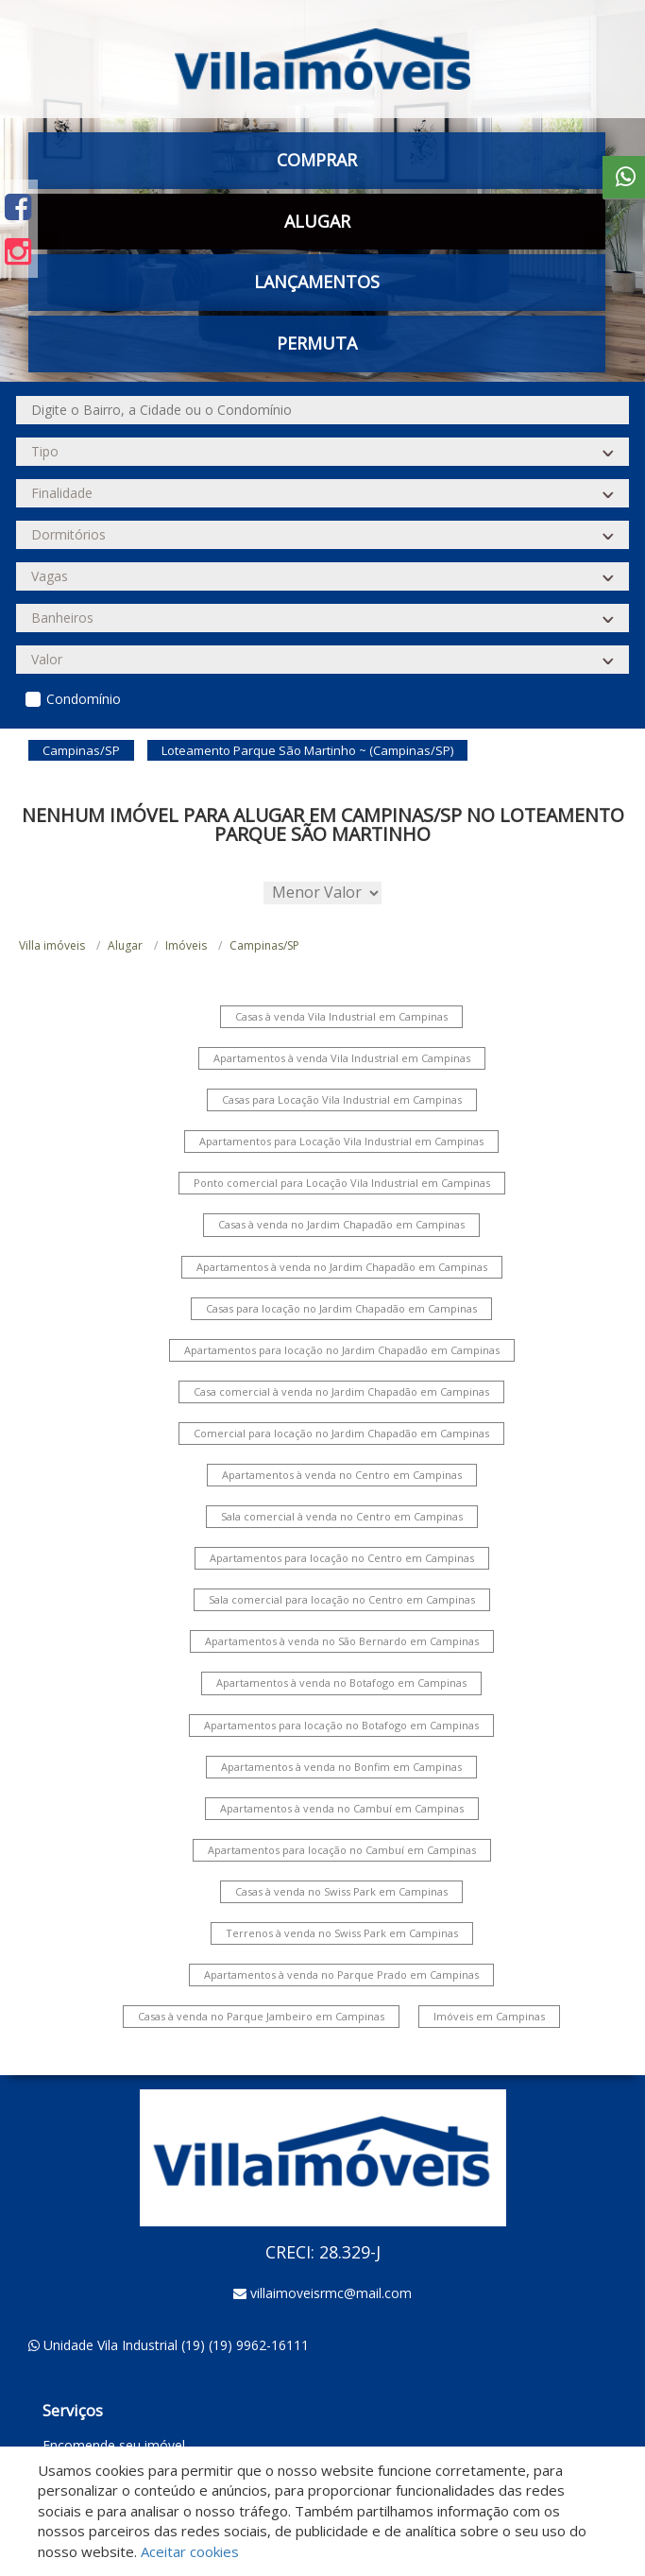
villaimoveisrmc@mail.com (331, 2293)
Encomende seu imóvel (113, 2445)
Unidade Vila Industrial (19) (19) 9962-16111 (176, 2345)
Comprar (317, 159)
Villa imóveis (52, 945)
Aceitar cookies (190, 2551)
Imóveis (186, 945)
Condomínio (83, 699)
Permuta (317, 343)
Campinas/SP (264, 945)
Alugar (317, 221)
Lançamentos (317, 281)
